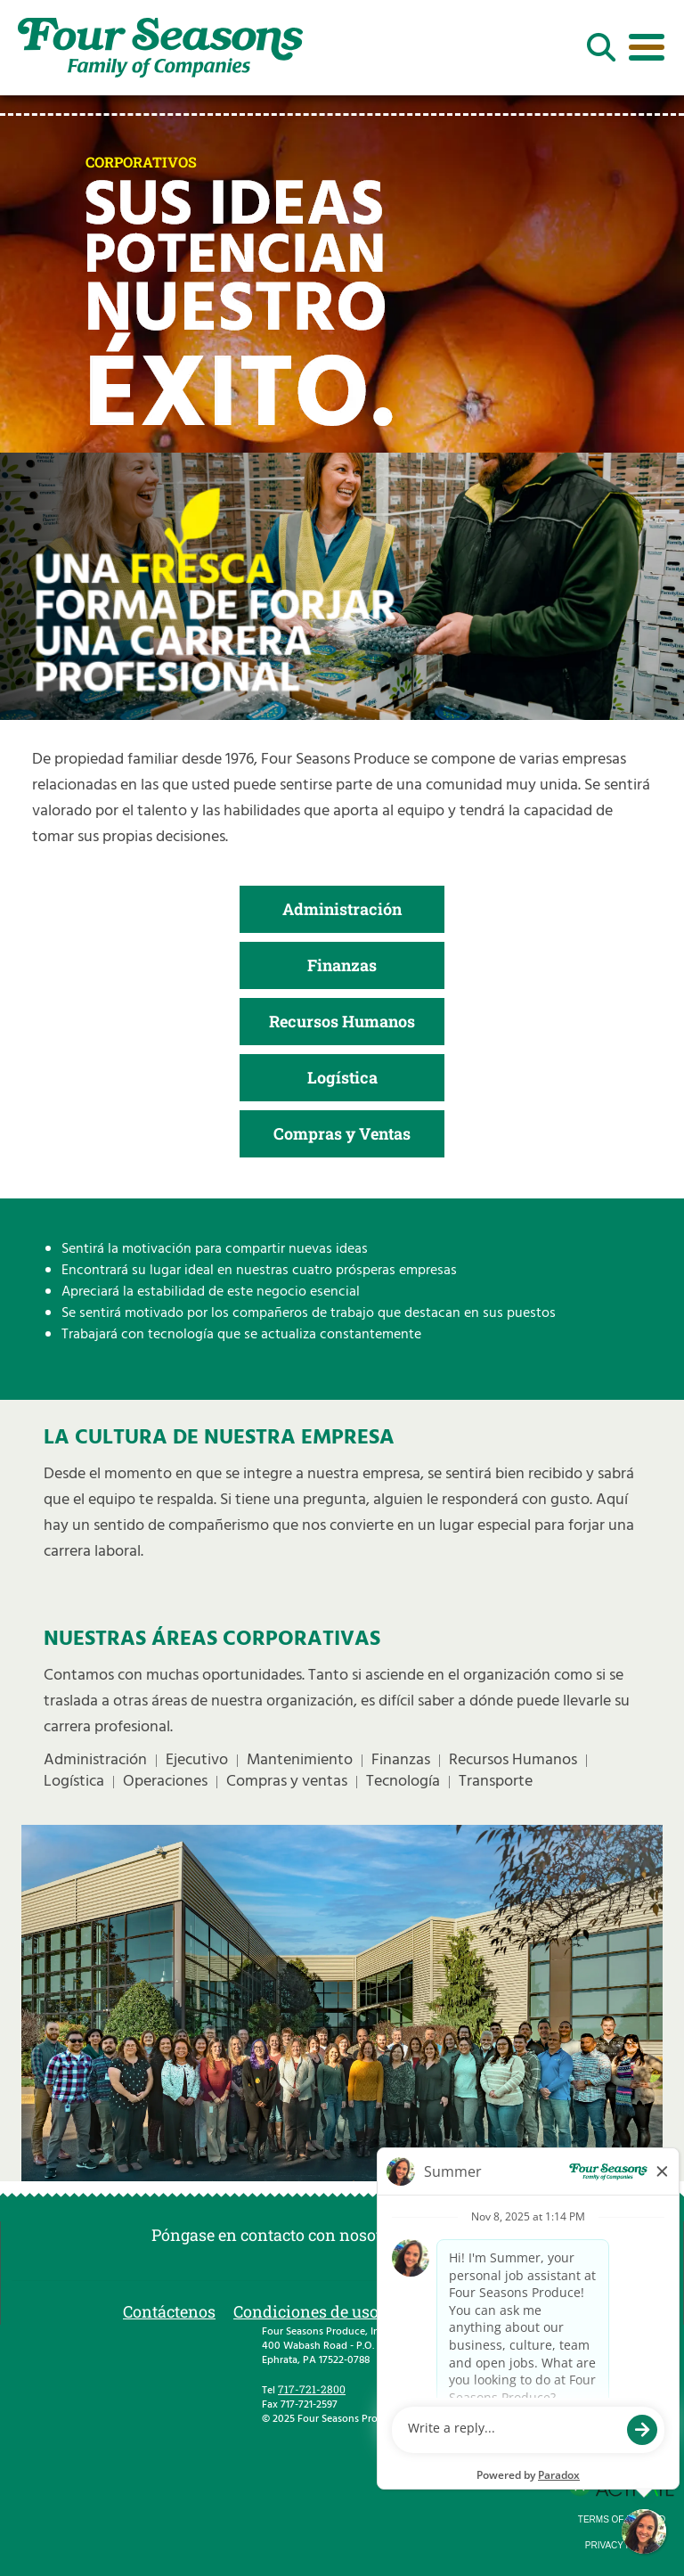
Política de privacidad (478, 2311)
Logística (342, 1077)
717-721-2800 (312, 2389)
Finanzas (342, 965)
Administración (342, 909)
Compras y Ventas (342, 1133)
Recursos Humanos (342, 1021)
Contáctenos (169, 2311)
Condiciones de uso (306, 2311)
